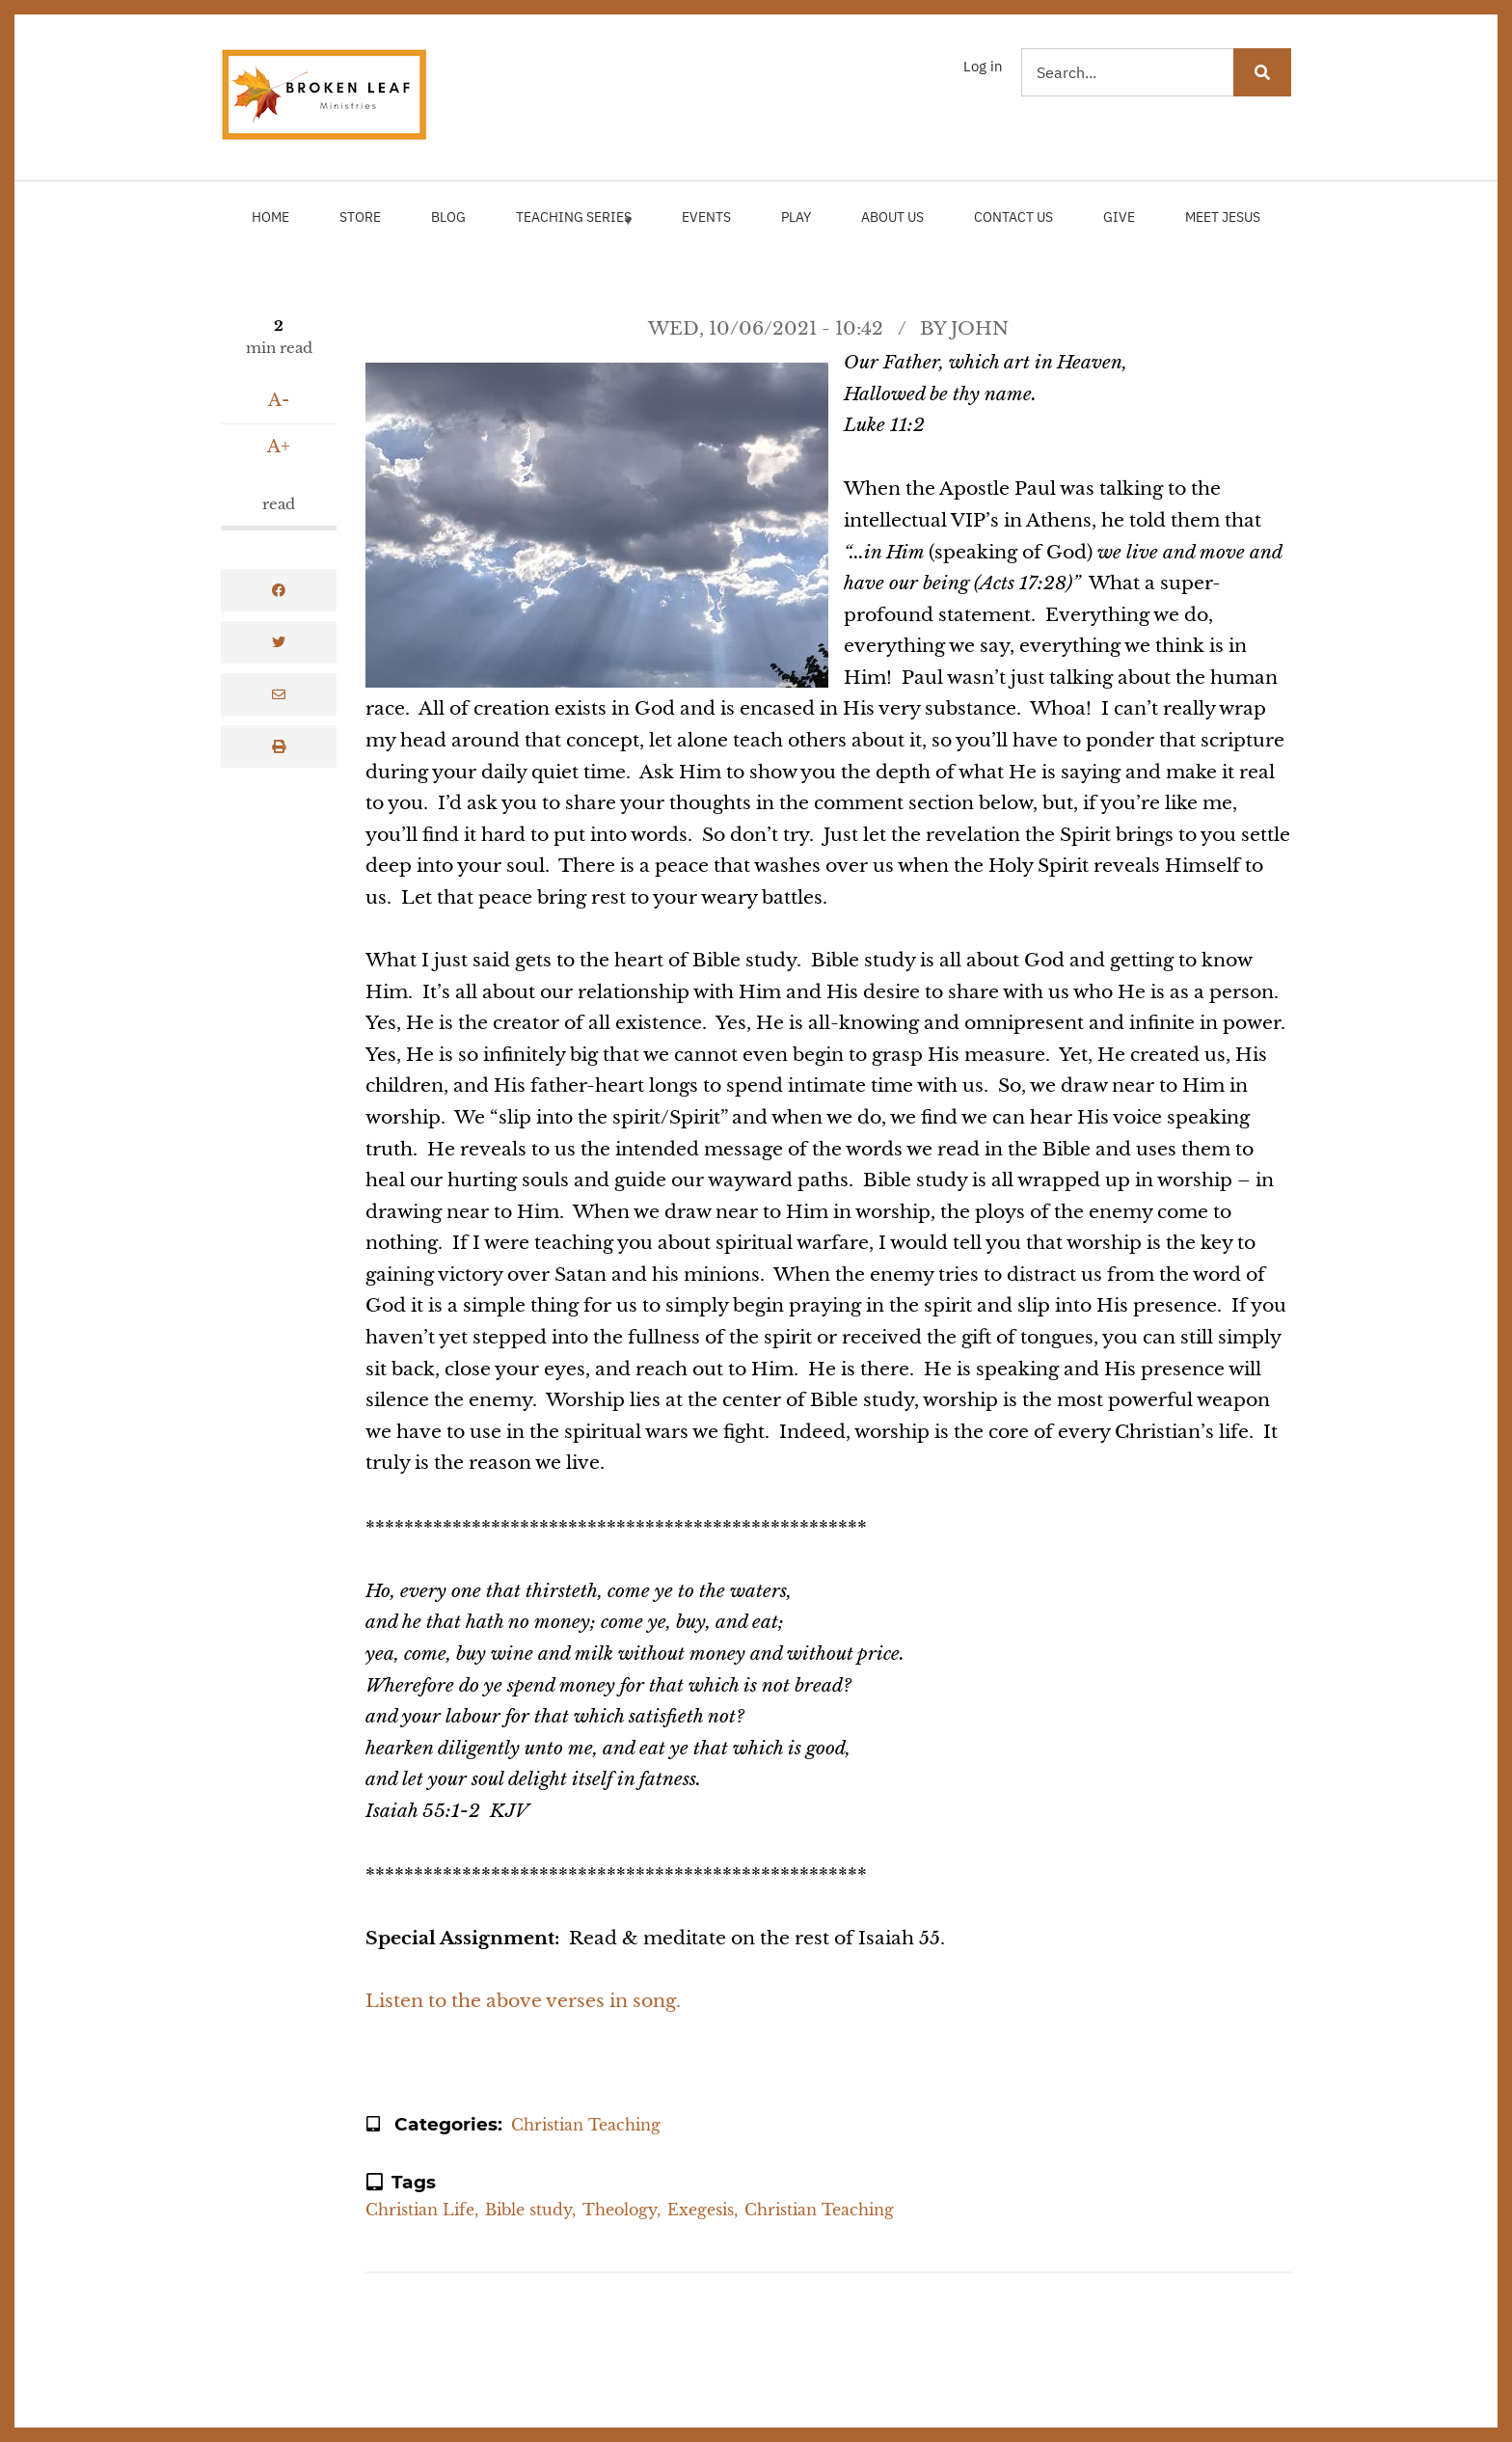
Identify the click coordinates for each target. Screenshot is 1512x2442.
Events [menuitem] (706, 217)
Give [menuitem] (1119, 217)
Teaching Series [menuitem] (572, 225)
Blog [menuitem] (448, 217)
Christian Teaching (586, 2124)
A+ (278, 446)
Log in (983, 66)
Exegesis (700, 2209)
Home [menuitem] (270, 217)
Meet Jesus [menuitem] (1222, 217)
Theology (619, 2209)
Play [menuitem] (796, 217)
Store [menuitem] (360, 217)
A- (278, 400)
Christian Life (419, 2209)
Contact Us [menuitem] (1013, 217)
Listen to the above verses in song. (523, 2001)
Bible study (528, 2209)
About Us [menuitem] (892, 217)
